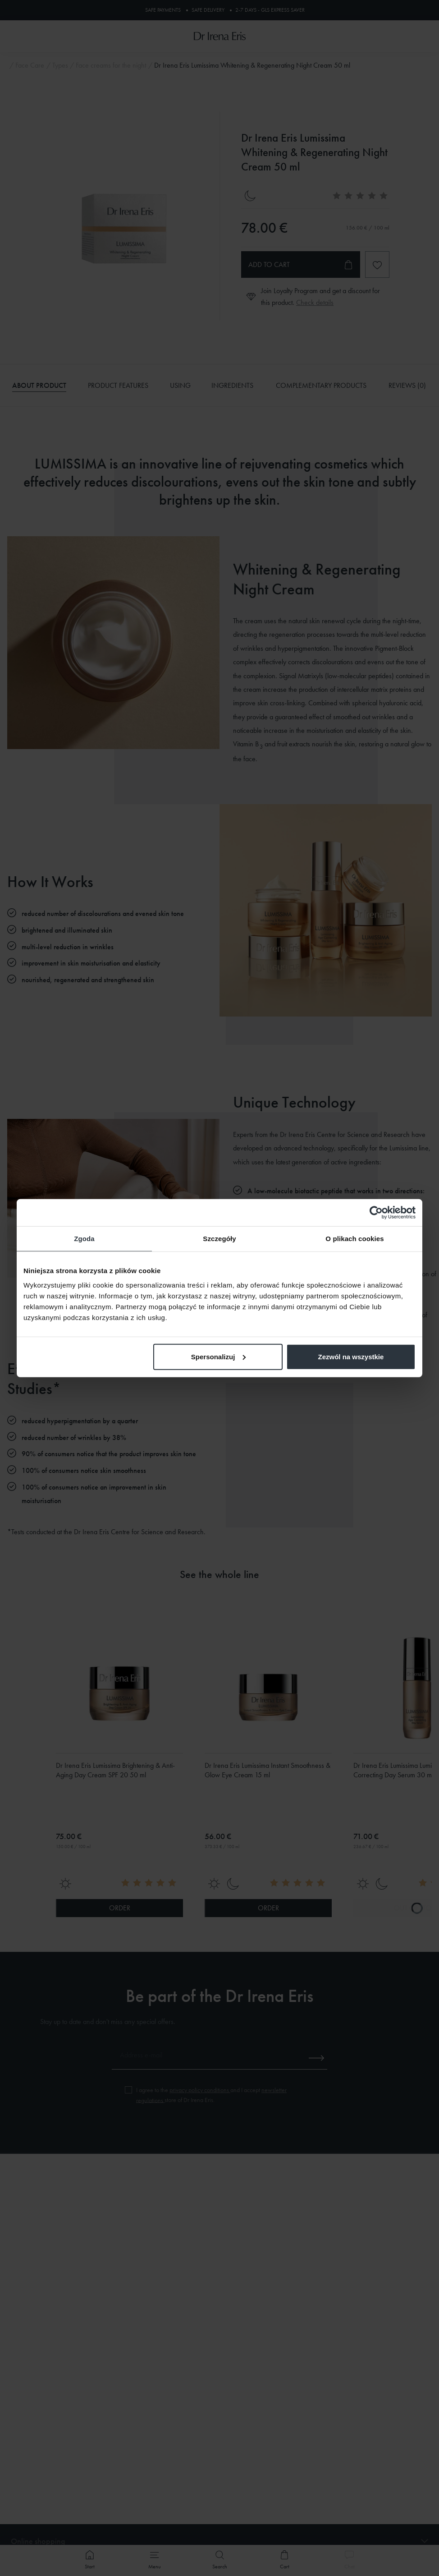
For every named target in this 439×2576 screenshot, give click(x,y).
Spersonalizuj (218, 1356)
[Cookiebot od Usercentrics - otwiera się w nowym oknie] (376, 1212)
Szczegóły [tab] (219, 1238)
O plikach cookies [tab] (354, 1238)
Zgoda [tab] (84, 1238)
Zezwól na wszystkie (351, 1356)
